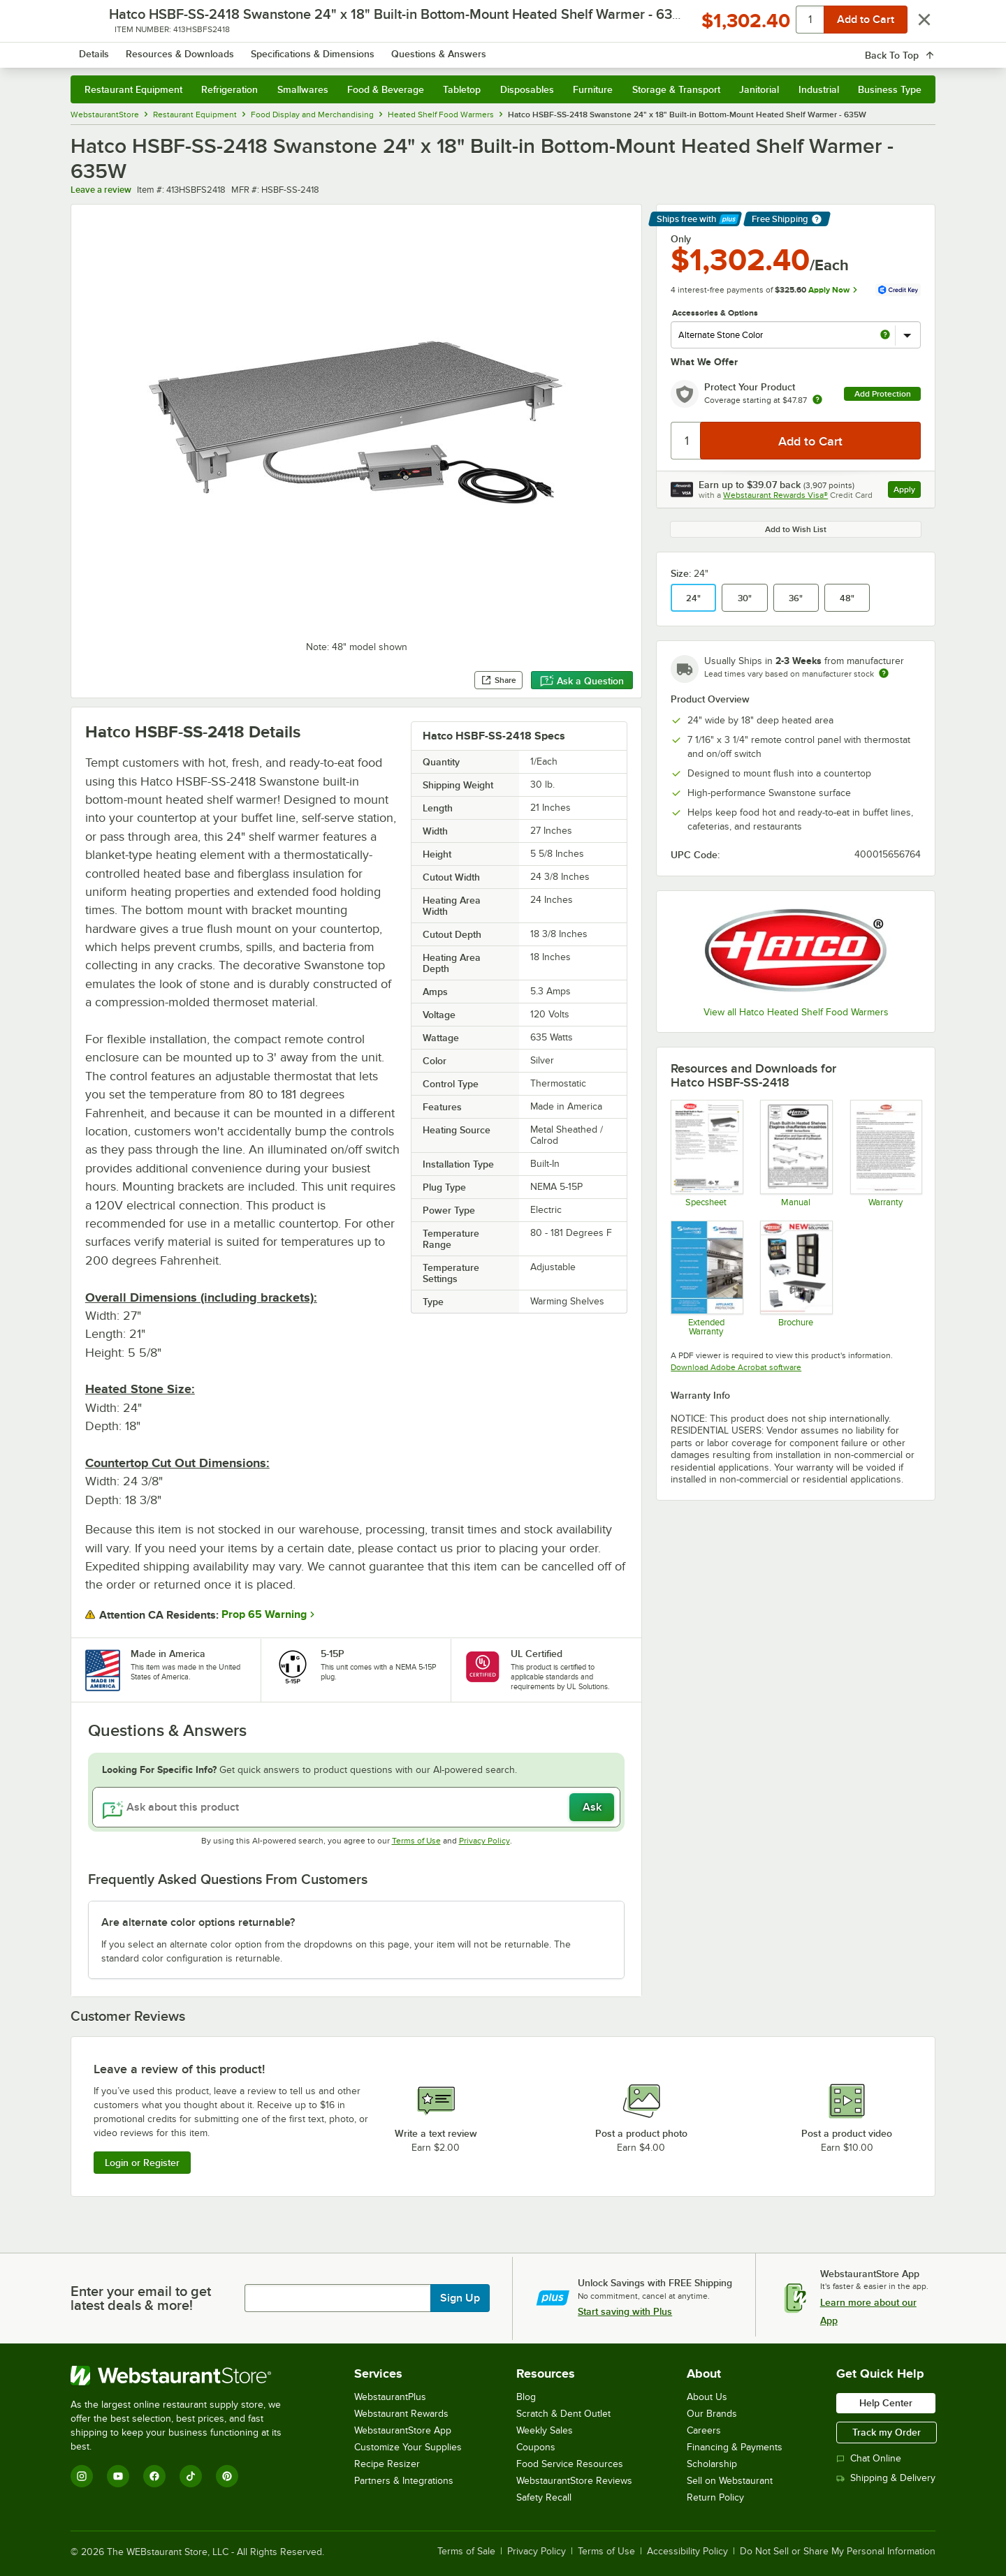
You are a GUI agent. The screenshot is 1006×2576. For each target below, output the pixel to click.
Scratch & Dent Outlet (563, 2413)
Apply (907, 491)
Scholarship (712, 2464)
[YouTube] (118, 2476)
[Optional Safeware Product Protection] (706, 1278)
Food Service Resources (569, 2464)
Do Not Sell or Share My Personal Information (837, 2551)
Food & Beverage (385, 89)
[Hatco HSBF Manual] (795, 1153)
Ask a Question (582, 681)
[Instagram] (82, 2476)
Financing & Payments (734, 2447)
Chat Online (868, 2458)
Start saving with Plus (625, 2311)
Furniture (593, 89)
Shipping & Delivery (885, 2478)
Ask (592, 1807)
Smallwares (302, 89)
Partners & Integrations (403, 2480)
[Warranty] (885, 1153)
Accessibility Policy (687, 2551)
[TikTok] (191, 2476)
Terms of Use (416, 1841)
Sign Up (460, 2298)
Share (498, 680)
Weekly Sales (544, 2430)
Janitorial (759, 89)
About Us (707, 2397)
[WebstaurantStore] (185, 2375)
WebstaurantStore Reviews (574, 2480)
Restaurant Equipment (133, 89)
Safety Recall (543, 2497)
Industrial (819, 89)
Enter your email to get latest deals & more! (141, 2298)
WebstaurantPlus (390, 2397)
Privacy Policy (484, 1841)
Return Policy (715, 2497)
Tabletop (462, 89)
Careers (704, 2430)
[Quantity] (686, 440)
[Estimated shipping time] (884, 673)
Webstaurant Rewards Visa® (775, 495)
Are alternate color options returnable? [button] (198, 1922)
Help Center (885, 2402)
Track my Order (886, 2432)
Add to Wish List (795, 529)
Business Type (889, 89)
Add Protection (882, 394)
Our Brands (712, 2413)
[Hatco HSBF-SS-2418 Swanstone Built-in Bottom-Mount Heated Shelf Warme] (706, 1153)
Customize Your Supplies (408, 2447)
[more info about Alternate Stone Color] (885, 335)
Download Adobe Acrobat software (736, 1367)
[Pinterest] (227, 2476)
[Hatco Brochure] (795, 1278)
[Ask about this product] (356, 1807)
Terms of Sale (466, 2551)
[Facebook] (154, 2476)
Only (681, 238)
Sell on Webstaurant (730, 2480)
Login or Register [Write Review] (142, 2162)
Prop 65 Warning (264, 1614)
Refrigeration (229, 89)
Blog (526, 2397)
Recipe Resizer (387, 2464)
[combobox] (484, 49)
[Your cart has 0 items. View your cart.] (913, 49)
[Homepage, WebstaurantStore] (188, 49)
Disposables (527, 89)
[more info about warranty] (817, 400)
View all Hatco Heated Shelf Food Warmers (796, 1012)
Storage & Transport (676, 89)
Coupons (535, 2447)
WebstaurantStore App (402, 2430)
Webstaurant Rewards (401, 2413)
